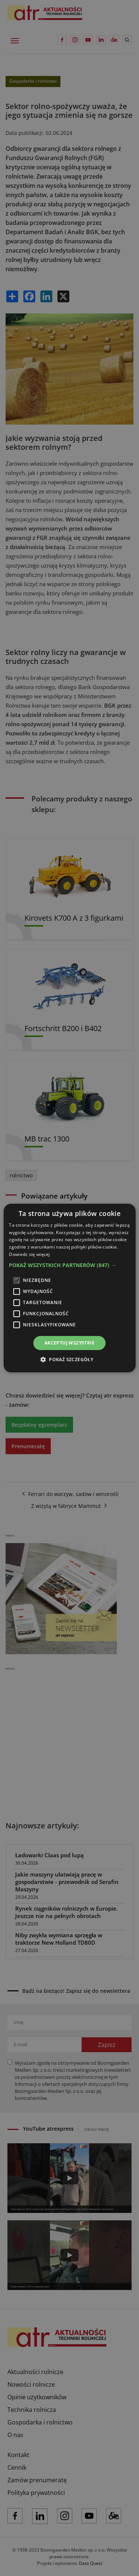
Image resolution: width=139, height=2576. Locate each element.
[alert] (69, 1288)
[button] (69, 1265)
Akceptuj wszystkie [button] (69, 1343)
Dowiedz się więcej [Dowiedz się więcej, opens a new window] (29, 1254)
